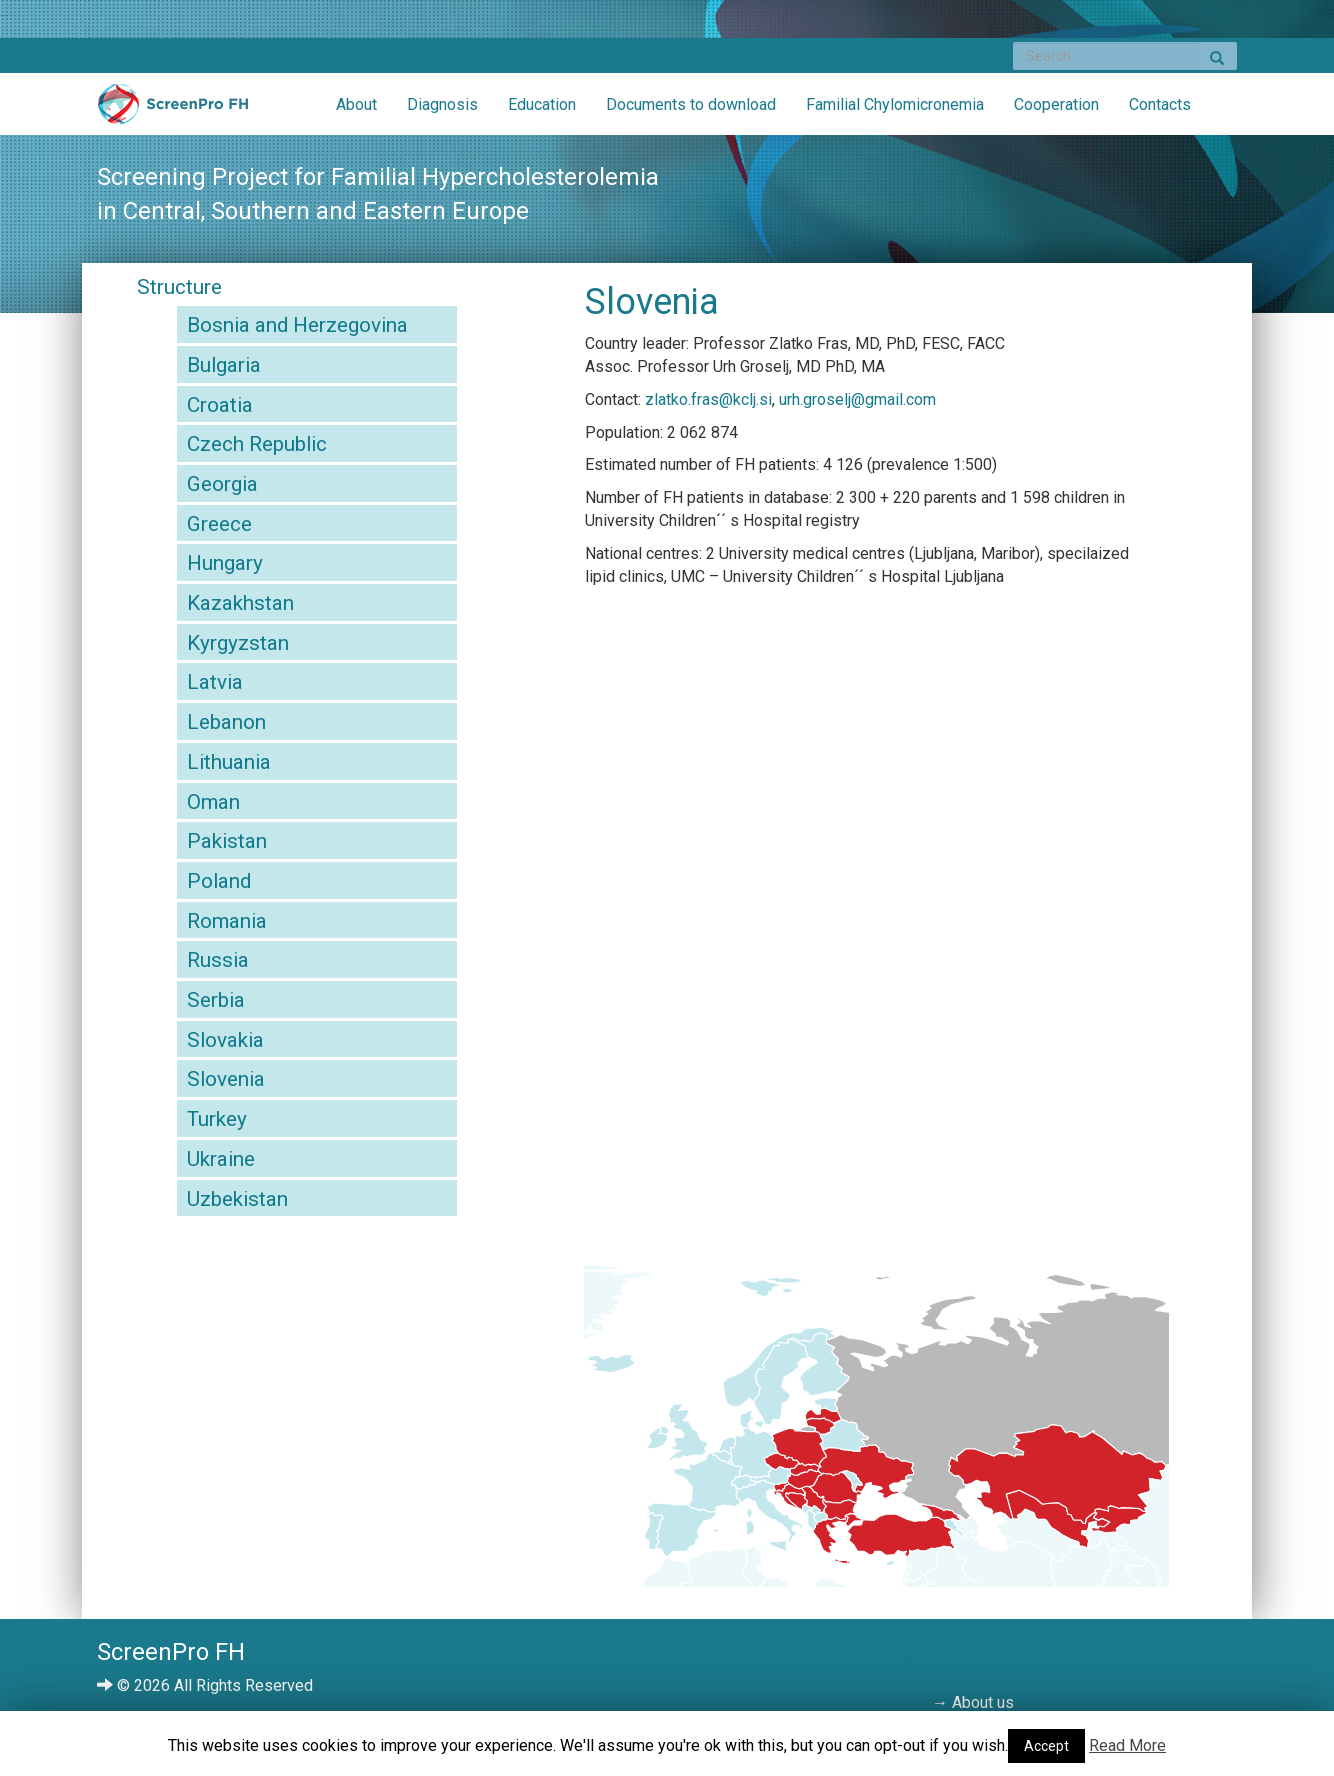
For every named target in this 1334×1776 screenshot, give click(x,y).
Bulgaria (224, 365)
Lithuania (229, 762)
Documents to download (691, 104)
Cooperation (1056, 104)
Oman (213, 802)
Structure (179, 287)
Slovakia (225, 1040)
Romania (227, 921)
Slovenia (226, 1079)
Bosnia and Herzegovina (297, 325)
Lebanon (226, 722)
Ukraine (221, 1159)
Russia (218, 960)
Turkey (217, 1119)
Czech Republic (257, 444)
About (356, 104)
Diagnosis (442, 104)
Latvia (215, 682)
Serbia (216, 1000)
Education (542, 104)
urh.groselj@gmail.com (857, 399)
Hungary (225, 563)
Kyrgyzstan (238, 643)
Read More (1127, 1745)
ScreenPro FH (173, 109)
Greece (219, 524)
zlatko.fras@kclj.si (708, 399)
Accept (1046, 1746)
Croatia (220, 405)
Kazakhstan (240, 603)
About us (983, 1702)
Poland (219, 881)
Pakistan (227, 841)
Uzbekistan (237, 1199)
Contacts (1160, 104)
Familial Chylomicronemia (895, 104)
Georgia (222, 484)
